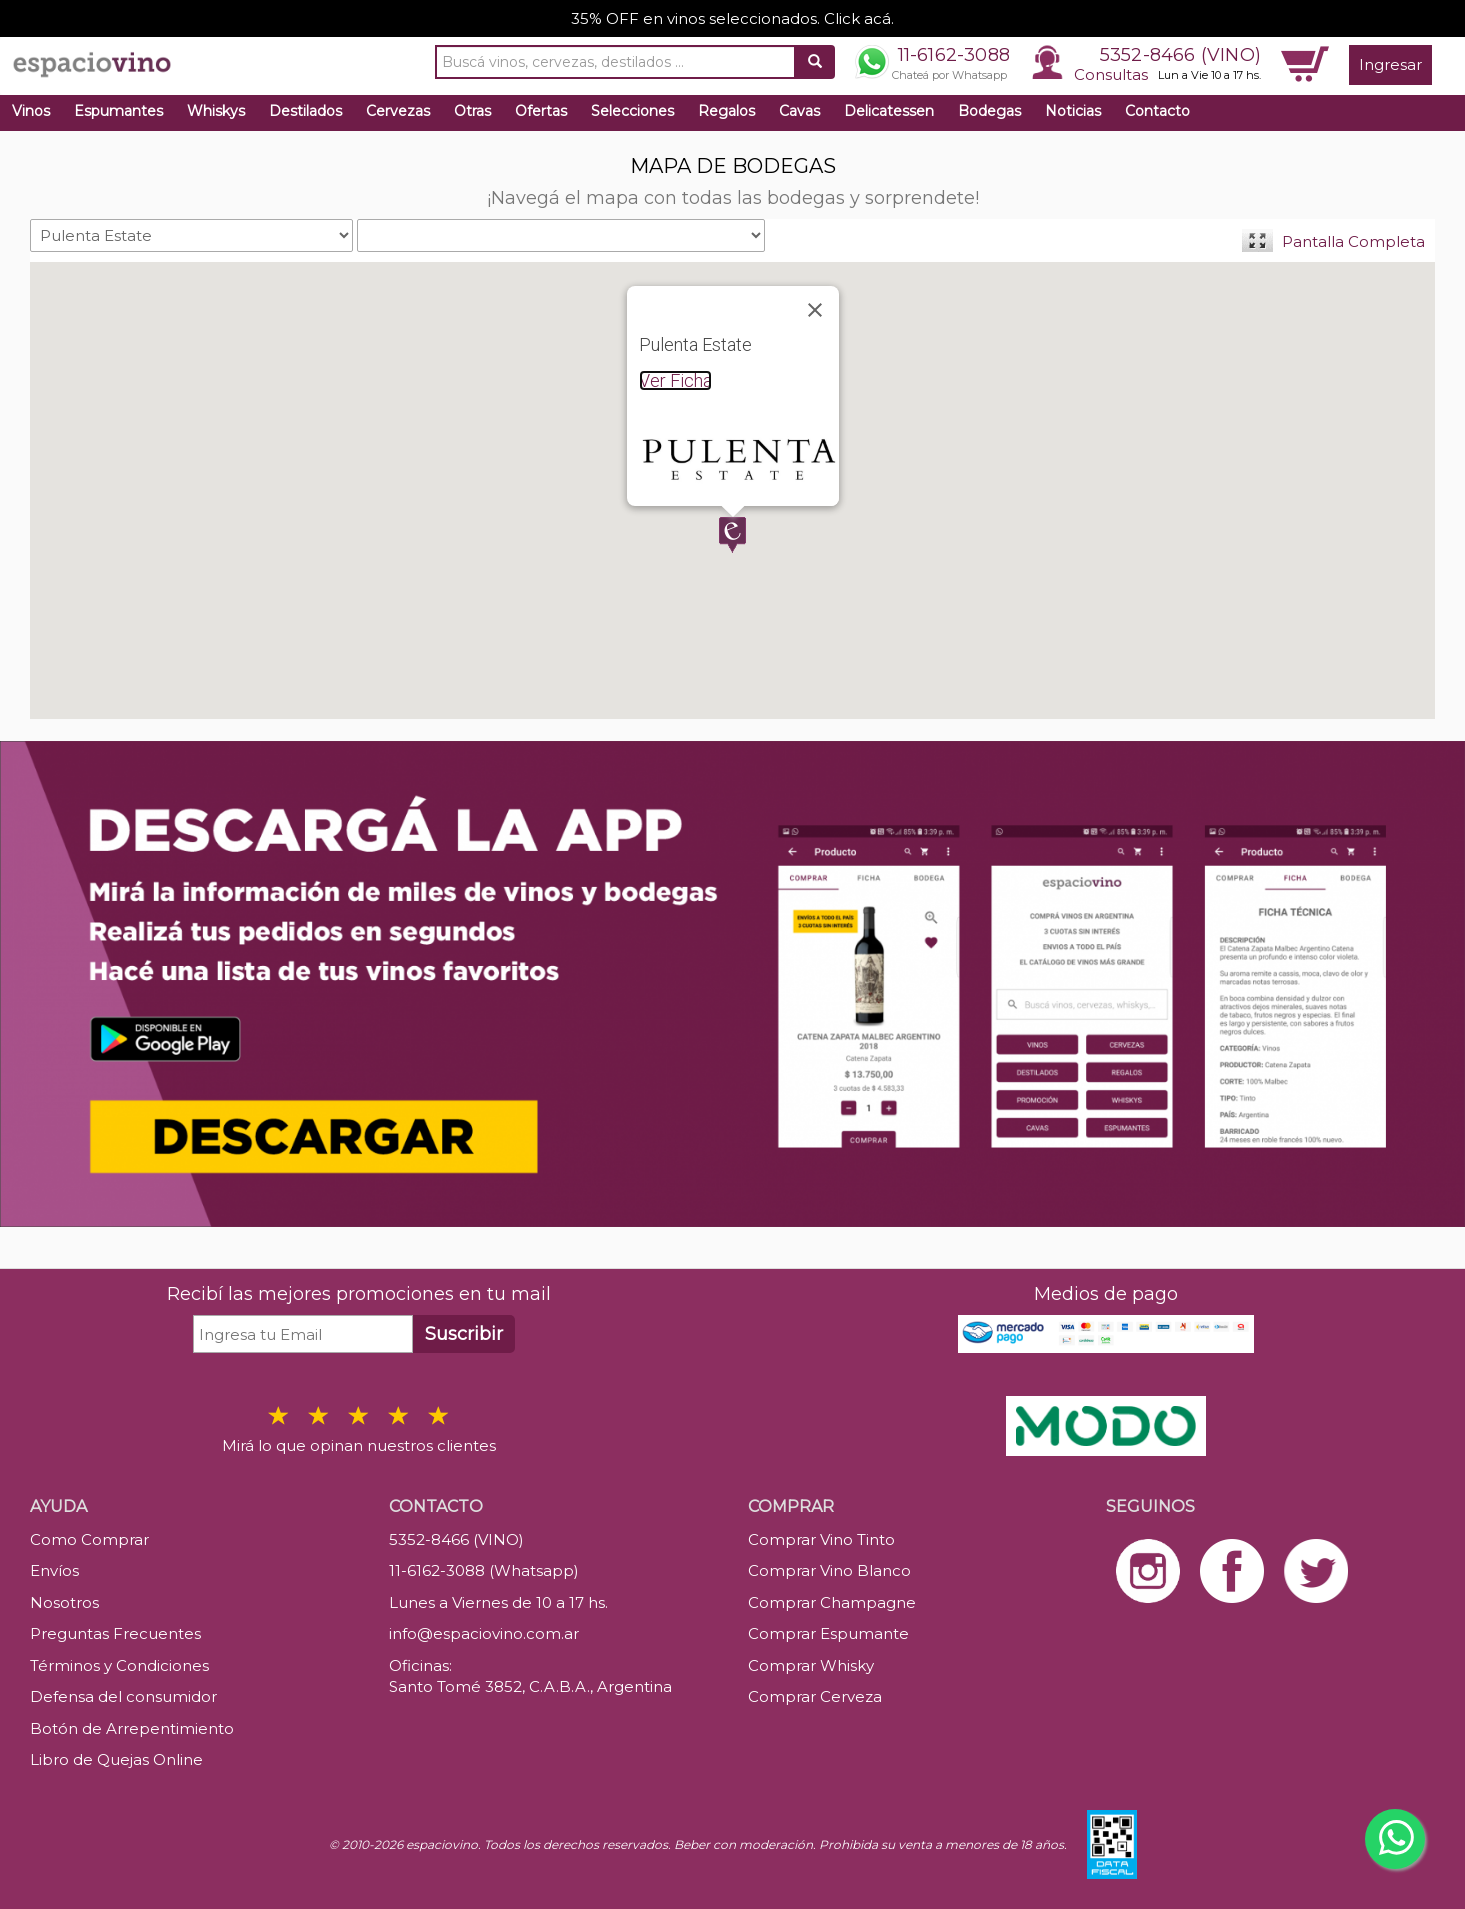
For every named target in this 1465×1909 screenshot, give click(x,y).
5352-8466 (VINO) (1180, 55)
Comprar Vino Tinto (821, 1539)
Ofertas (541, 111)
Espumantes (118, 111)
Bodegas (989, 111)
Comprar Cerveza (815, 1696)
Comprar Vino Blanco (829, 1570)
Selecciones (632, 111)
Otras (472, 111)
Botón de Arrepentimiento (132, 1728)
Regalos (726, 111)
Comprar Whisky (811, 1665)
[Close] (815, 310)
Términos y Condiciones (119, 1665)
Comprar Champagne (832, 1602)
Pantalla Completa (1353, 241)
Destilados (305, 111)
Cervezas (398, 111)
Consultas (1111, 74)
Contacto (1157, 111)
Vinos (31, 111)
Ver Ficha (675, 380)
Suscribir (464, 1334)
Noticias (1073, 111)
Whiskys (216, 111)
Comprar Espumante (828, 1633)
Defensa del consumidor (123, 1696)
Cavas (799, 111)
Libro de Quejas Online (116, 1759)
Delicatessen (889, 111)
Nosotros (64, 1602)
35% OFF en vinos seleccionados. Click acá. (732, 18)
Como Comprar (89, 1539)
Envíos (54, 1570)
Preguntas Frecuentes (115, 1633)
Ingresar (1390, 64)
